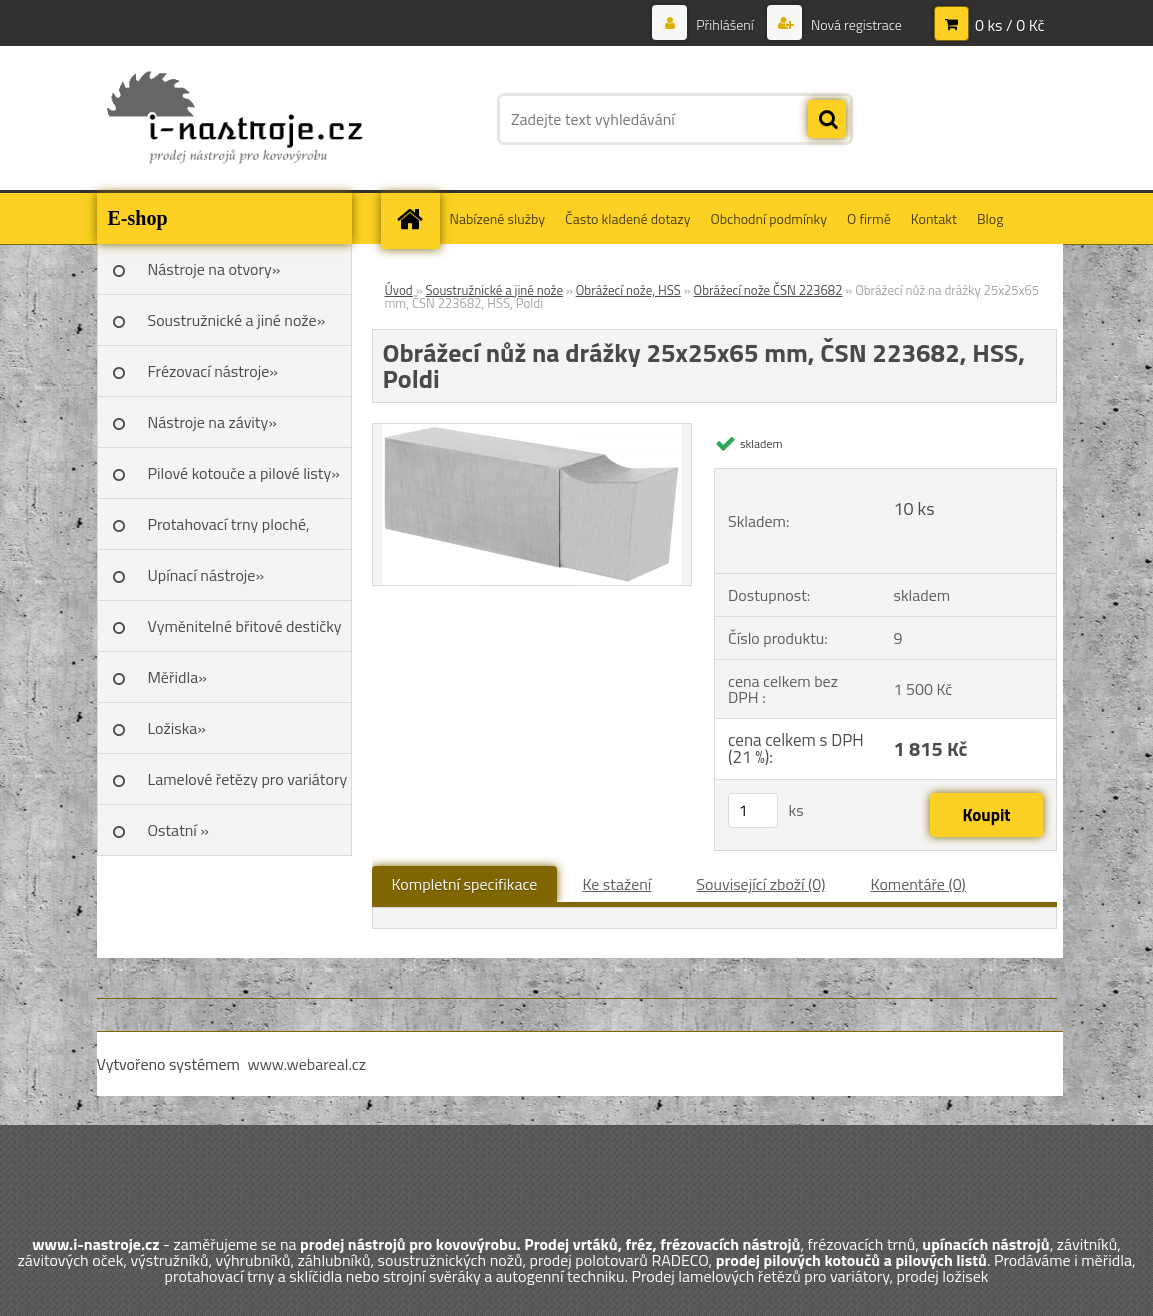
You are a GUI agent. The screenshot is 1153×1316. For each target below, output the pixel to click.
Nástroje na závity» (212, 422)
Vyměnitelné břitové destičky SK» (245, 633)
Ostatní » (179, 830)
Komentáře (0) (918, 884)
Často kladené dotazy (627, 218)
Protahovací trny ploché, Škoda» (229, 531)
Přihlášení (725, 24)
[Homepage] (417, 218)
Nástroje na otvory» (214, 269)
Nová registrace (855, 24)
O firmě (869, 218)
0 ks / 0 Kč (1010, 25)
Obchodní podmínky (768, 218)
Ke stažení (616, 884)
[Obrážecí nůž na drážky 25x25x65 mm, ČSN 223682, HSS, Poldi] (532, 432)
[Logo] (234, 119)
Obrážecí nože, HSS (628, 290)
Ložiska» (177, 728)
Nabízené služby (498, 218)
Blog (990, 218)
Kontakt (934, 218)
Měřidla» (177, 677)
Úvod (399, 290)
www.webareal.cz (306, 1064)
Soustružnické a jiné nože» (237, 320)
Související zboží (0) (760, 884)
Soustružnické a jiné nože (494, 290)
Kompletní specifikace (465, 884)
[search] (827, 120)
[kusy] (753, 810)
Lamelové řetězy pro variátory (248, 779)
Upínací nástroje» (206, 575)
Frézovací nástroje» (213, 371)
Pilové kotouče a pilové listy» (244, 473)
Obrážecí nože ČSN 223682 (768, 290)
